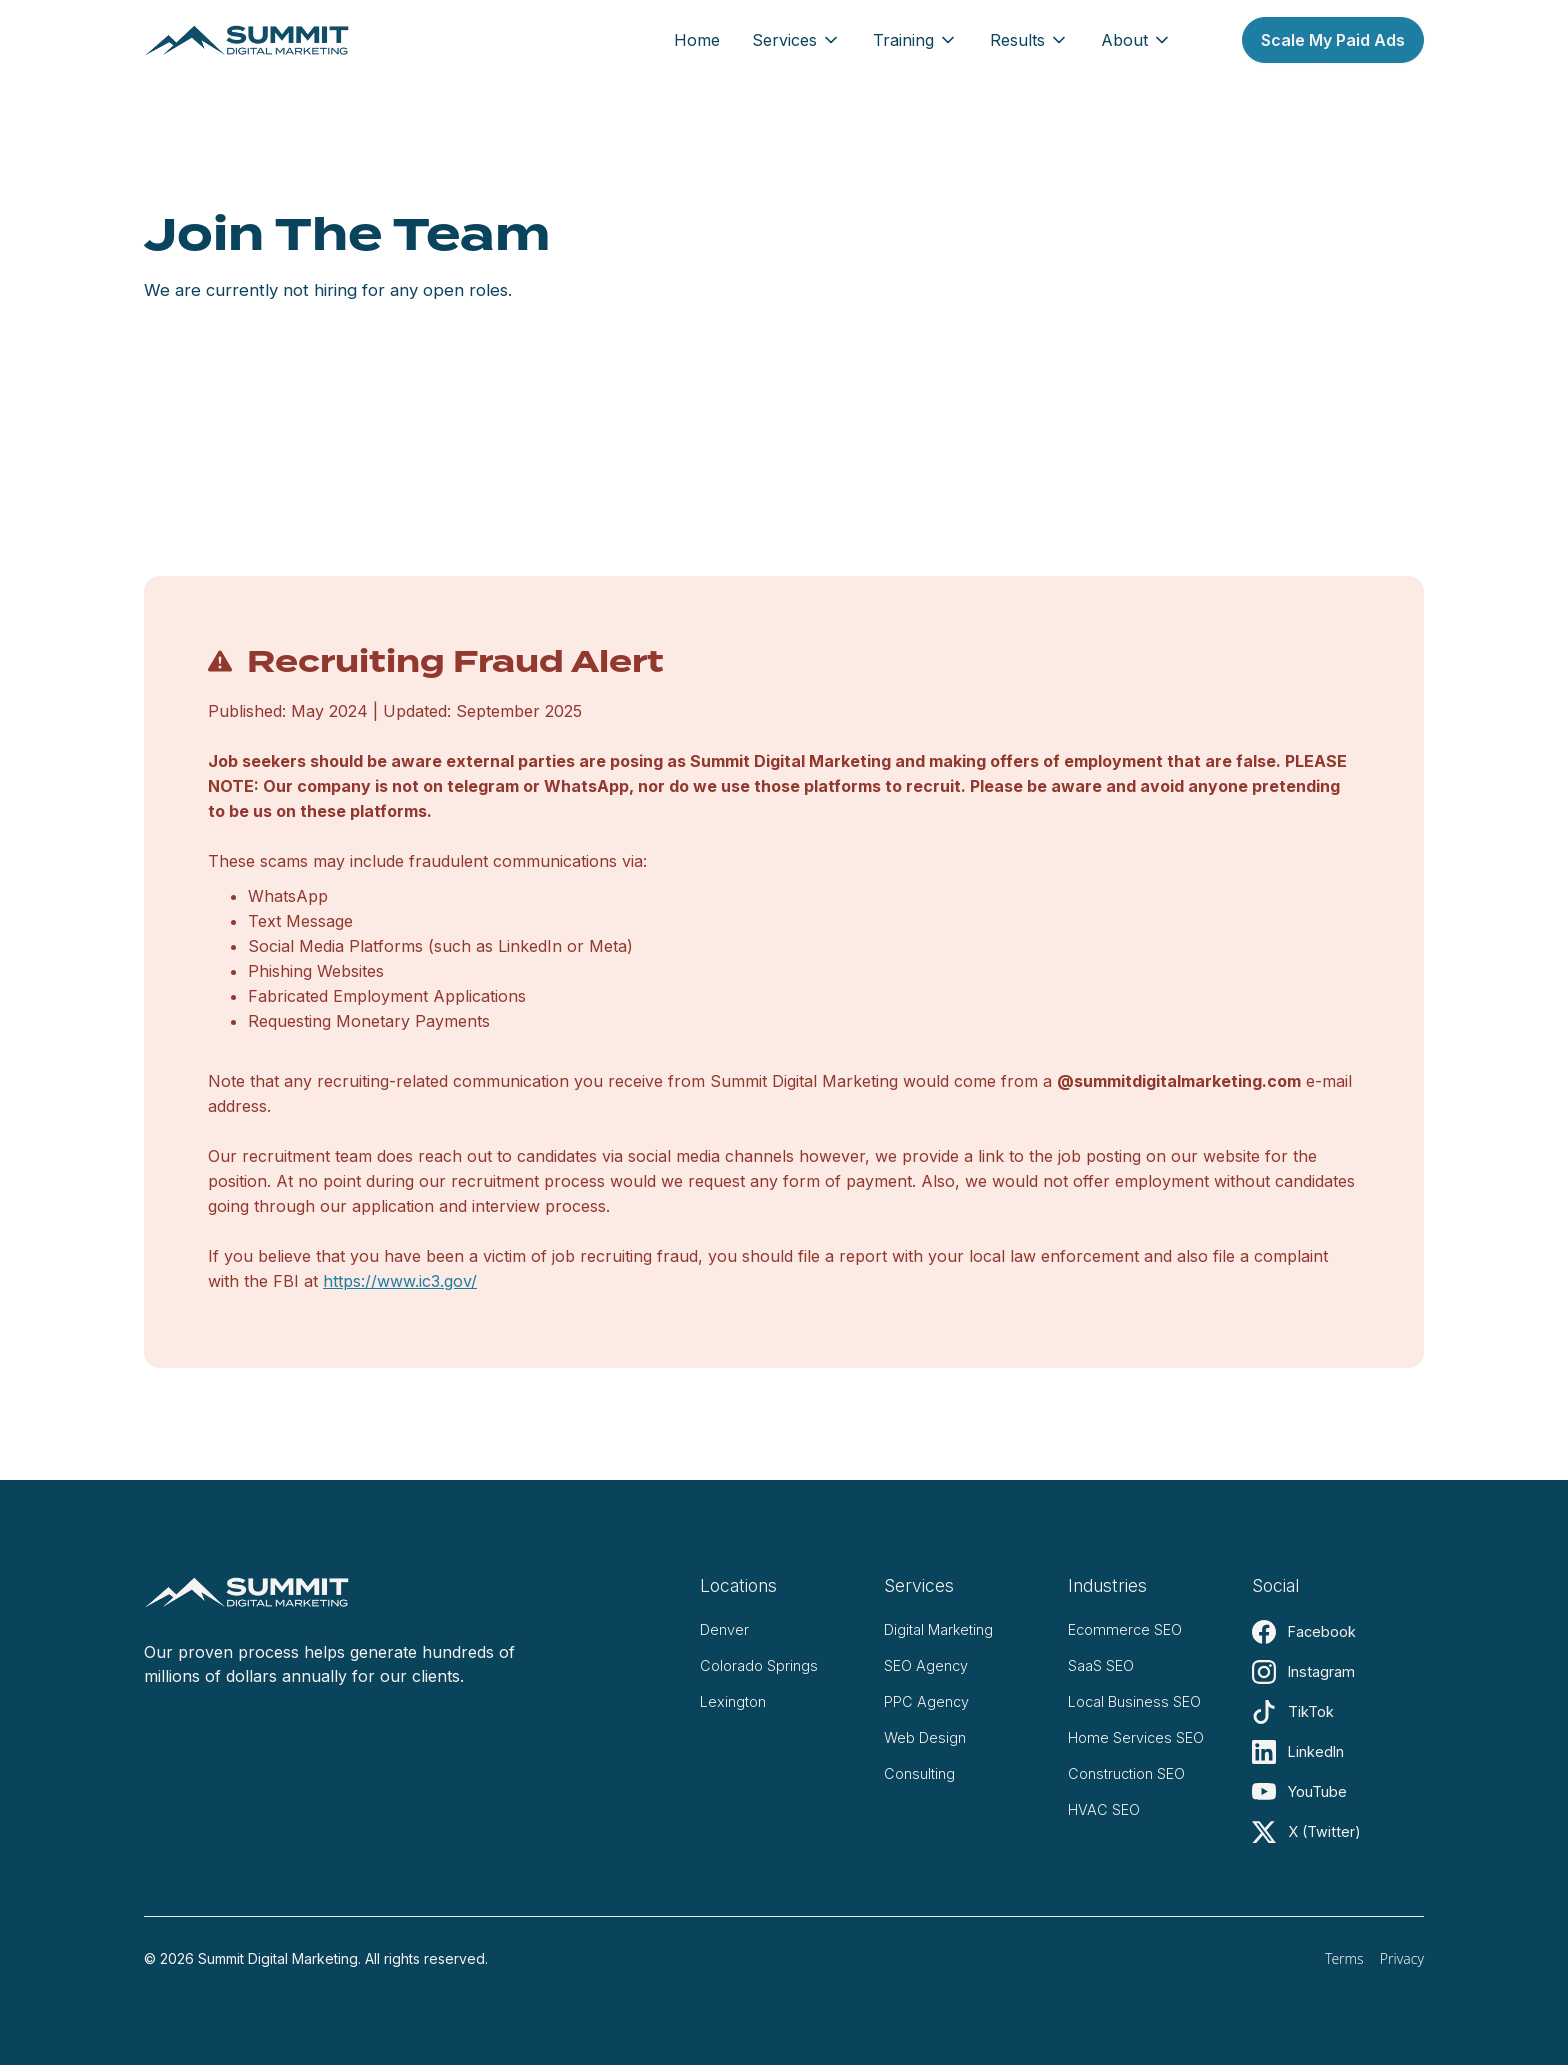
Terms (1344, 1958)
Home (697, 40)
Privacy (1402, 1958)
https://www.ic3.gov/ (400, 1281)
